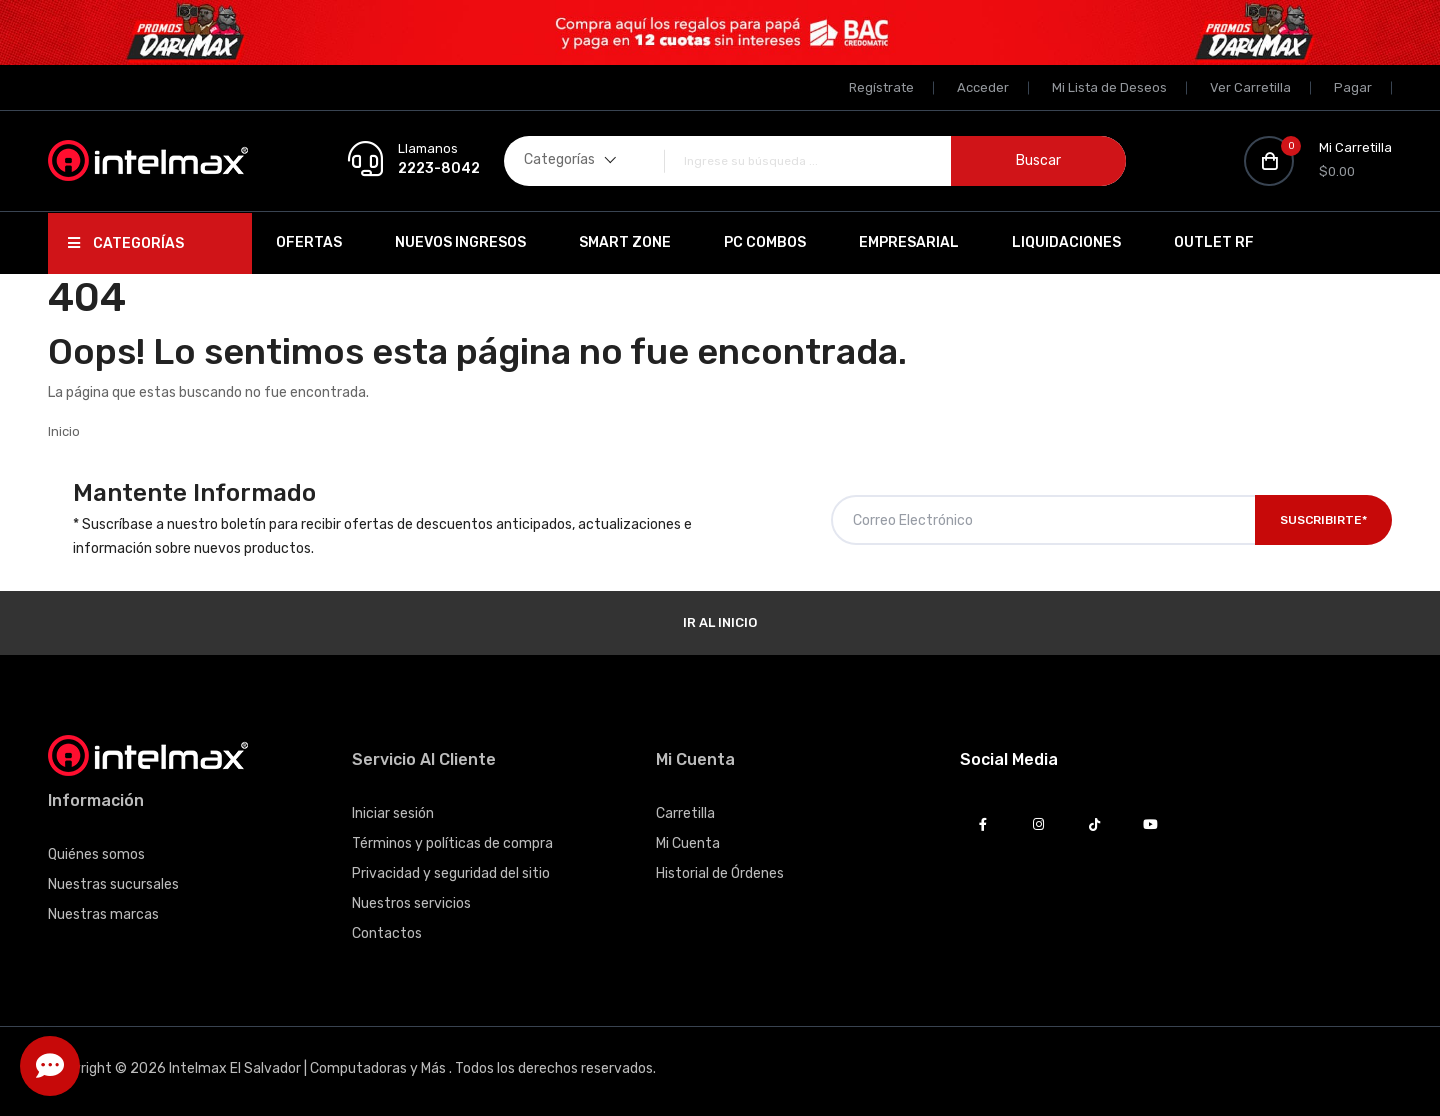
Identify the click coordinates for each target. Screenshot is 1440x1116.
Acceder (983, 87)
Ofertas (309, 242)
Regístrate (881, 87)
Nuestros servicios (411, 903)
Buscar (1038, 160)
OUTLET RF (1214, 242)
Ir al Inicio (720, 622)
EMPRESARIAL (909, 242)
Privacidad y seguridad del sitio (451, 873)
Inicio (64, 431)
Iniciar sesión (393, 813)
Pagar (1353, 87)
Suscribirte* (1323, 520)
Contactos (387, 933)
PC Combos (765, 242)
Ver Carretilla (1250, 87)
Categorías (126, 243)
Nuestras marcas (103, 914)
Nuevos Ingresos (460, 242)
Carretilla (685, 813)
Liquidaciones (1066, 242)
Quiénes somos (96, 854)
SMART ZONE (625, 242)
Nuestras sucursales (113, 884)
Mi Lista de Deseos (1109, 87)
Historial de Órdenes (720, 873)
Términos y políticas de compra (452, 843)
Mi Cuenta (688, 843)
